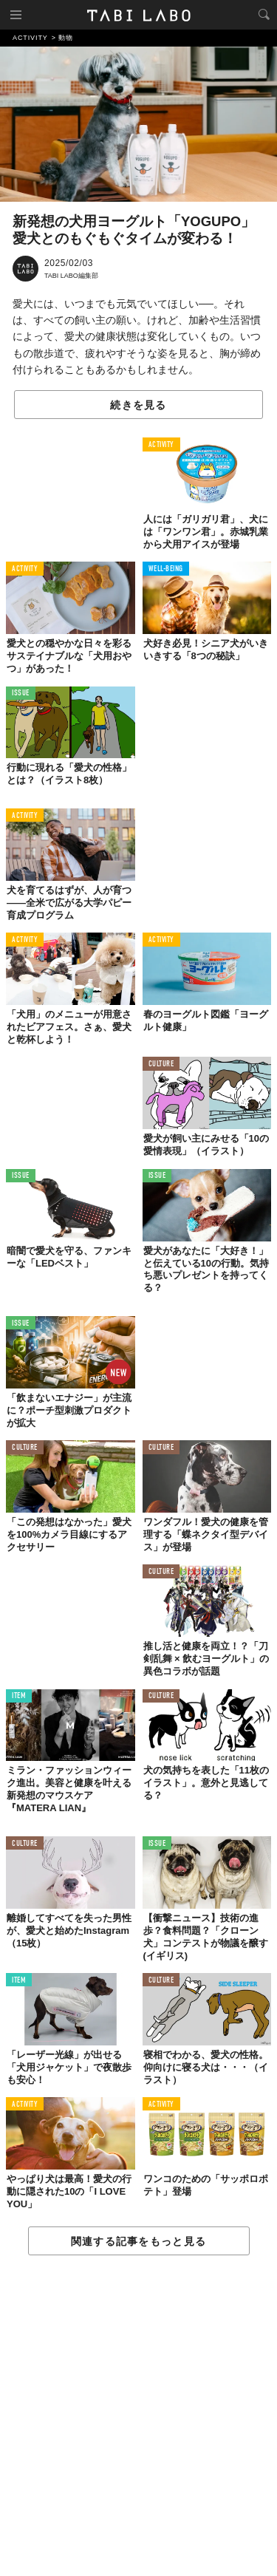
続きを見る (138, 405)
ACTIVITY (161, 445)
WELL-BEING (166, 569)
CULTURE (161, 1064)
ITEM (19, 1696)
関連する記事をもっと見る (138, 2241)
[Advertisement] (138, 2416)
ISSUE (21, 693)
